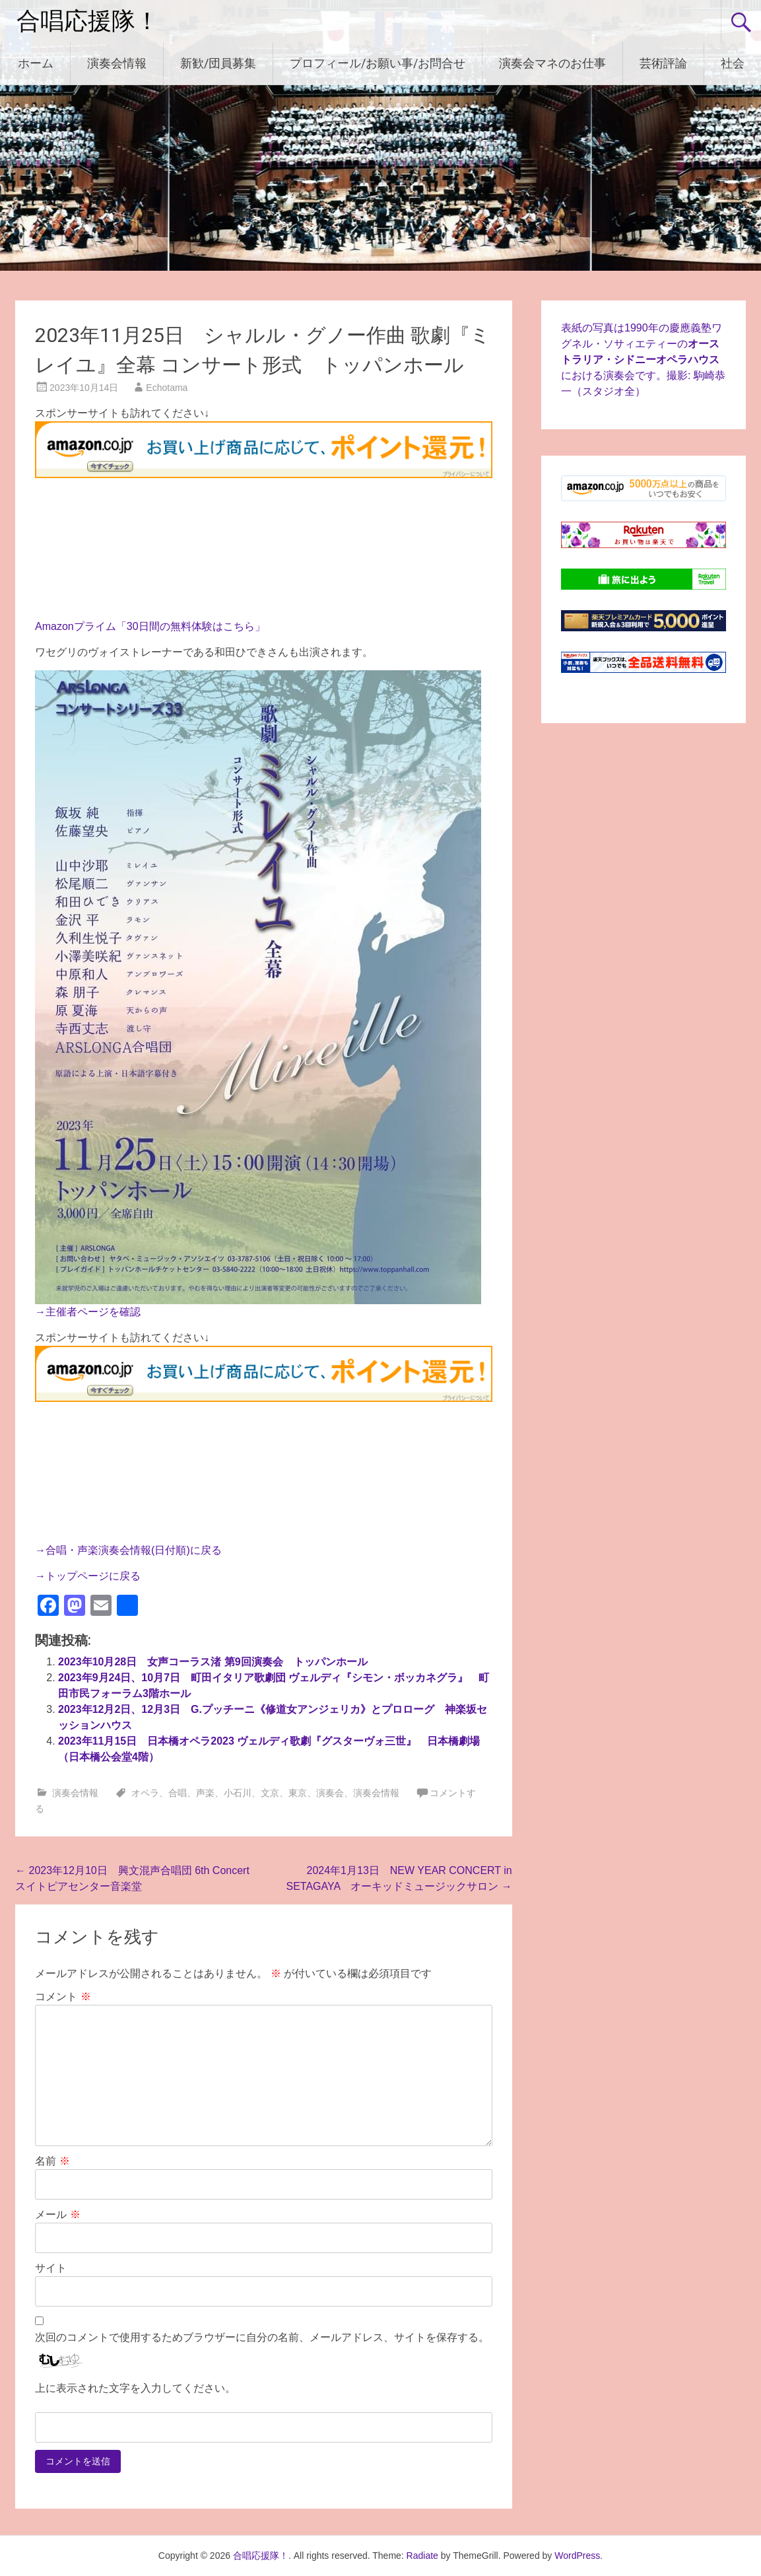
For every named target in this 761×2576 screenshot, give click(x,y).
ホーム (35, 63)
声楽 (205, 1793)
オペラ (145, 1793)
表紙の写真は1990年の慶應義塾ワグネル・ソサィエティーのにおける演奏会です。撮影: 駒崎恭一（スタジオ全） (643, 359)
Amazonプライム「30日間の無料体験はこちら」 (150, 626)
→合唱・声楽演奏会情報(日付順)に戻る (128, 1550)
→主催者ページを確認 (88, 1311)
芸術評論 (663, 63)
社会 (732, 63)
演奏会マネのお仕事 (552, 63)
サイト (51, 2268)
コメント (62, 1996)
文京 (270, 1793)
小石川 (237, 1793)
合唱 (177, 1793)
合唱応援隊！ (88, 21)
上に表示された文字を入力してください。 (135, 2388)
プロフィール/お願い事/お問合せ (377, 63)
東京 (297, 1793)
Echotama (166, 387)
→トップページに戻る (88, 1576)
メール (57, 2214)
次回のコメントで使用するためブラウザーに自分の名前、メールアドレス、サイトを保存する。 (262, 2337)
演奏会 (330, 1793)
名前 (52, 2161)
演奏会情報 (117, 63)
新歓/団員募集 (218, 63)
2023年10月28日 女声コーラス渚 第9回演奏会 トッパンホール (213, 1661)
